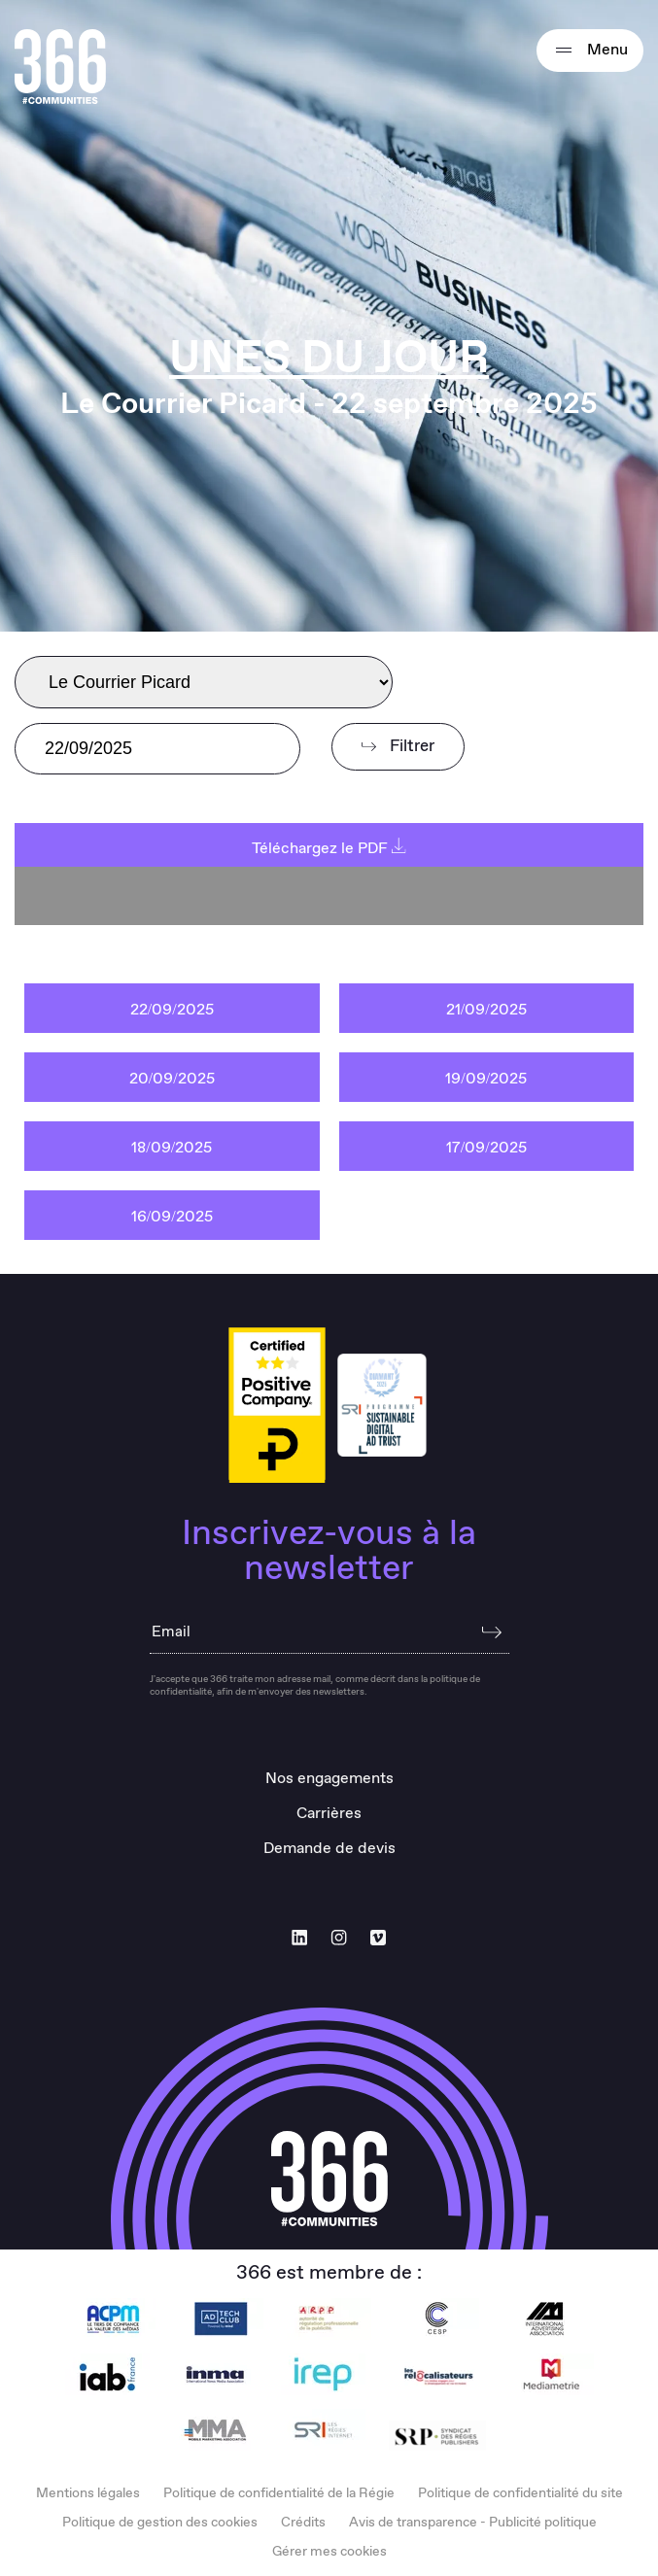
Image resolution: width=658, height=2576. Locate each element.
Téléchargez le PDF (329, 849)
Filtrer (398, 747)
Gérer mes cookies (329, 2551)
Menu (590, 50)
